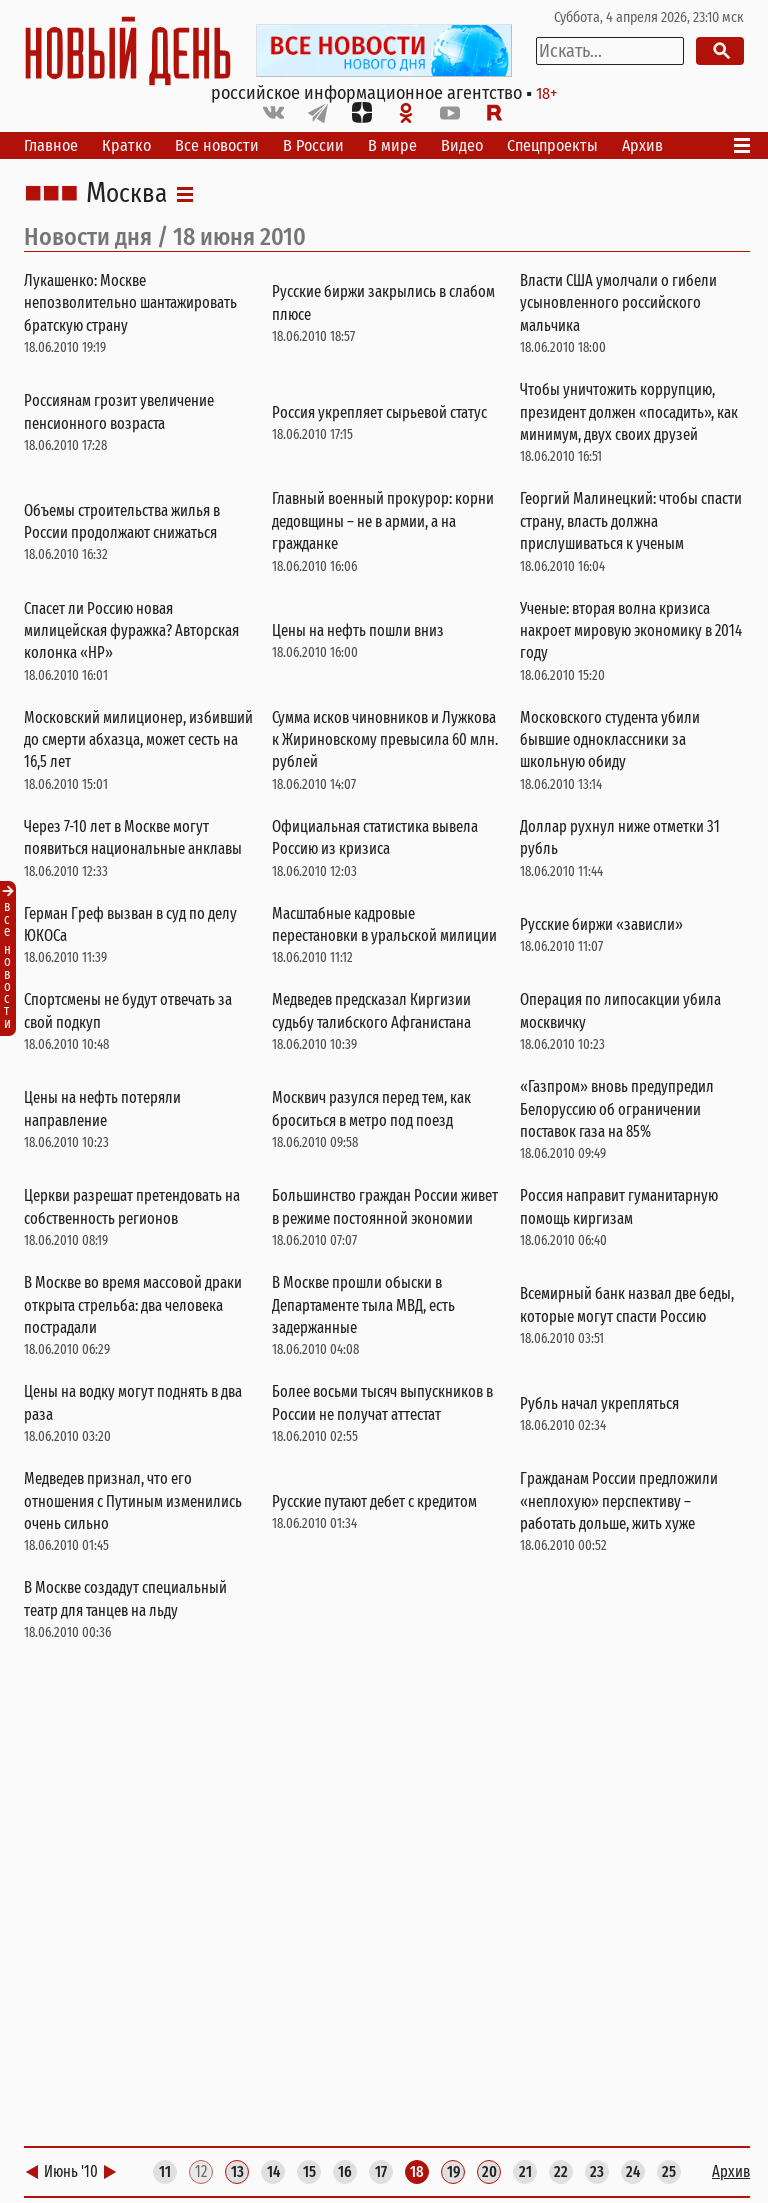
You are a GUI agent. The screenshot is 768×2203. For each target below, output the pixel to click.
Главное (51, 145)
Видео (462, 145)
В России (313, 145)
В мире (392, 145)
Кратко (126, 145)
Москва (126, 194)
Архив (642, 145)
